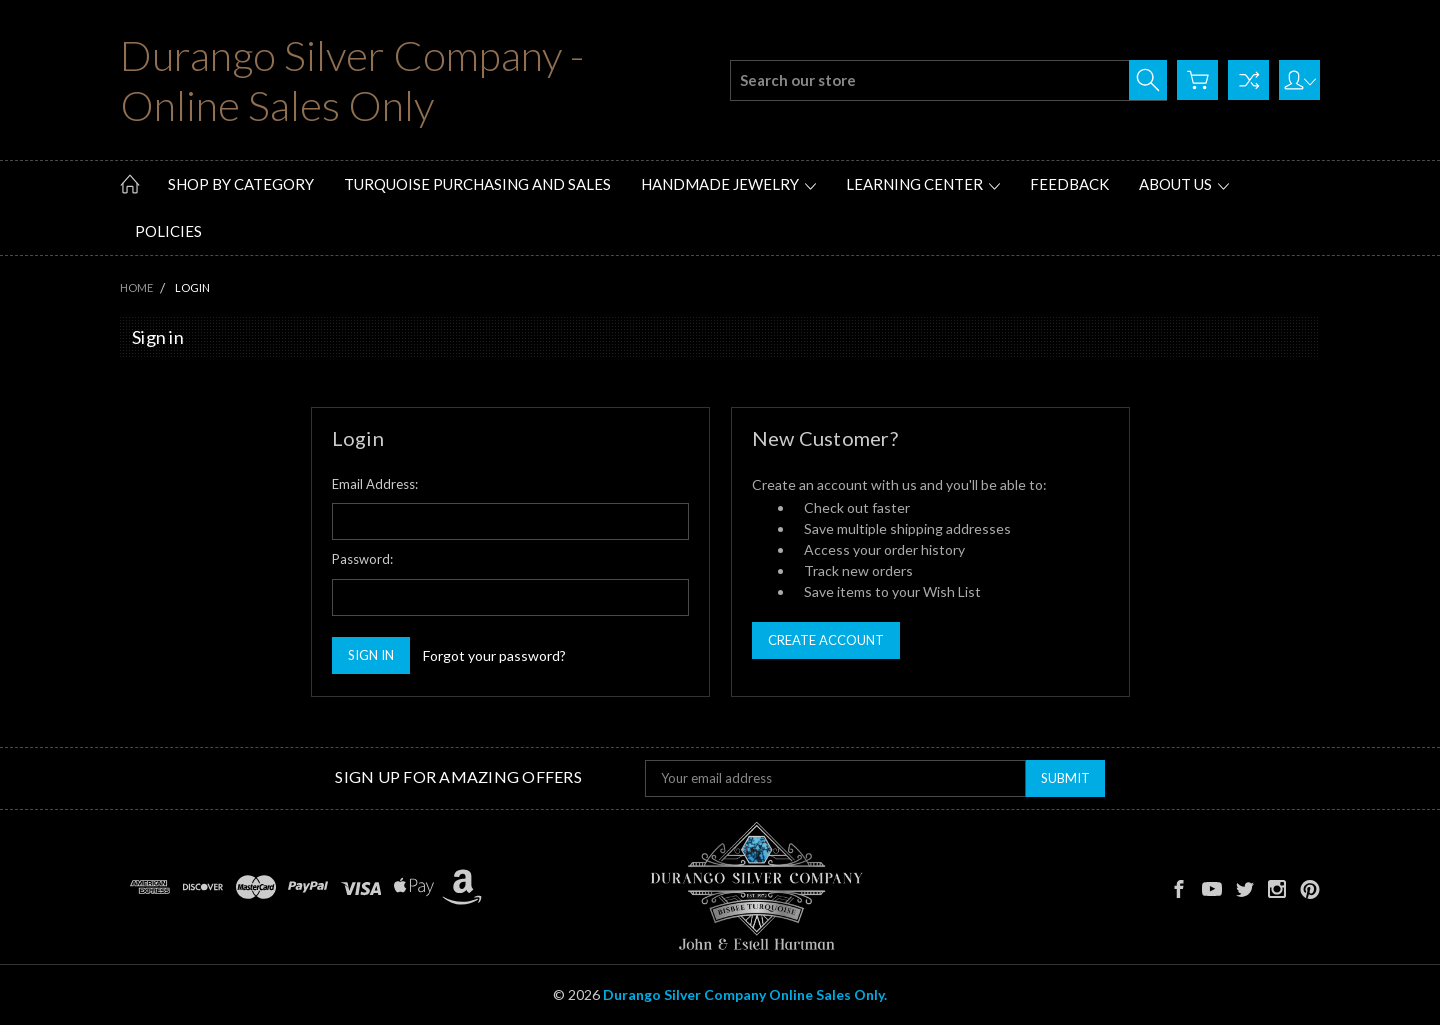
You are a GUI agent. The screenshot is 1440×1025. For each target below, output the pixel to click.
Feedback (1069, 184)
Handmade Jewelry (728, 184)
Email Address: (375, 484)
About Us (1184, 184)
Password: (362, 559)
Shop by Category (241, 184)
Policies (168, 231)
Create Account (826, 640)
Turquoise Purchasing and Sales (477, 184)
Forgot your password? (494, 655)
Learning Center (923, 184)
